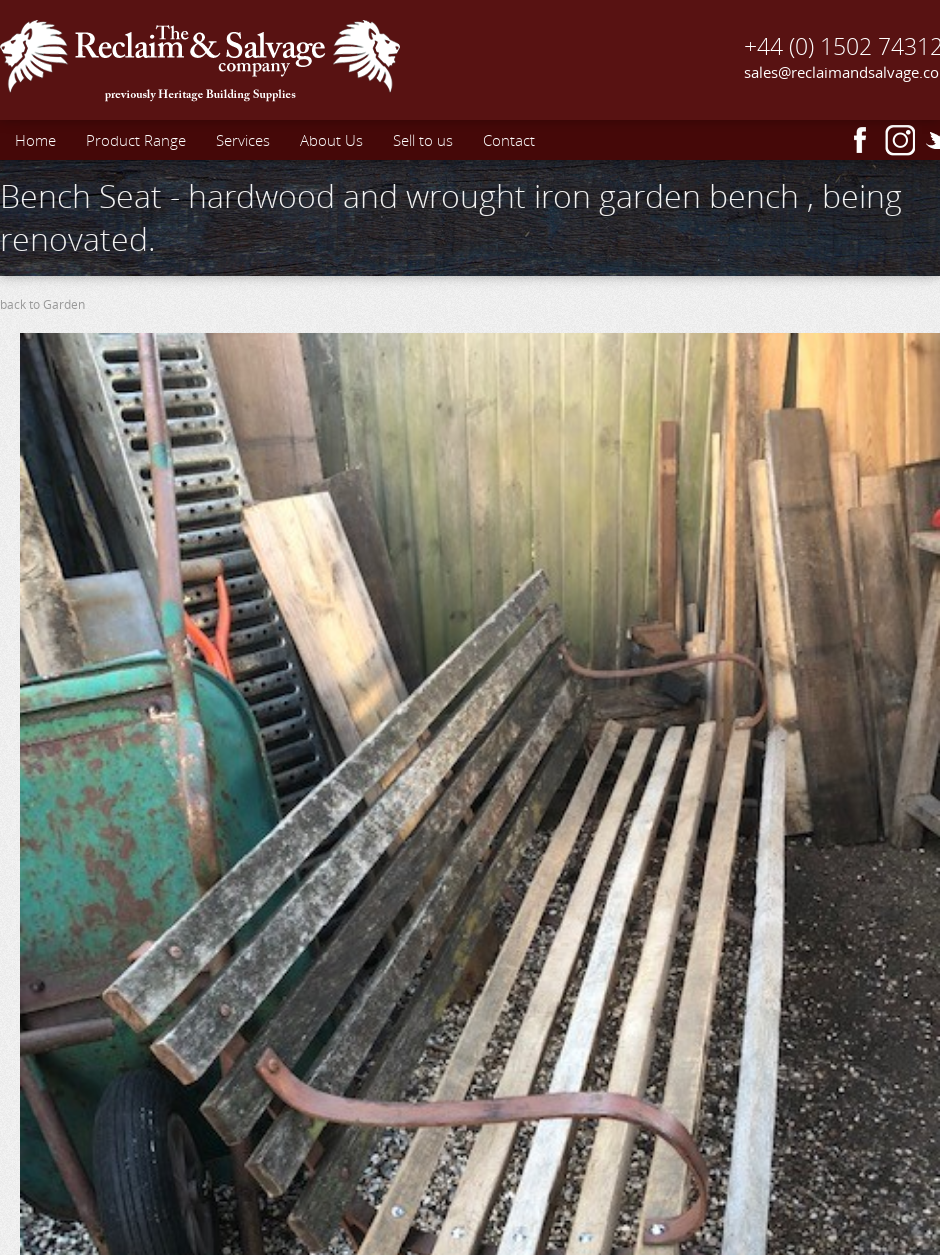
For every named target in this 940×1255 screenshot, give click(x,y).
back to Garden (42, 304)
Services (243, 140)
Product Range (136, 140)
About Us (331, 140)
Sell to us (423, 140)
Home (35, 140)
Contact (509, 140)
